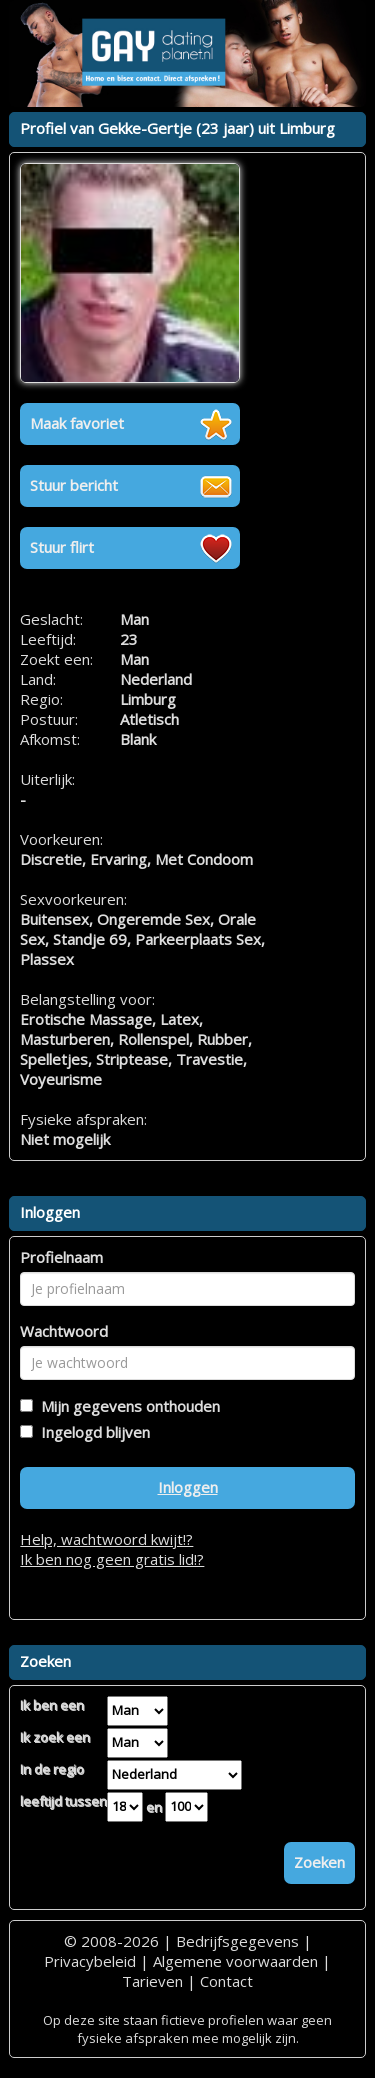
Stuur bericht (74, 485)
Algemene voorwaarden (235, 1961)
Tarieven (152, 1981)
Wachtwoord (64, 1331)
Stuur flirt (62, 547)
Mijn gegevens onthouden (126, 1406)
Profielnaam (61, 1257)
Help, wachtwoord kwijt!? (106, 1539)
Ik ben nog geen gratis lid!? (112, 1559)
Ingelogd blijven (91, 1432)
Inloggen (188, 1487)
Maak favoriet (77, 423)
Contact (226, 1981)
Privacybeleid (90, 1961)
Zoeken (319, 1862)
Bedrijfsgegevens (237, 1941)
